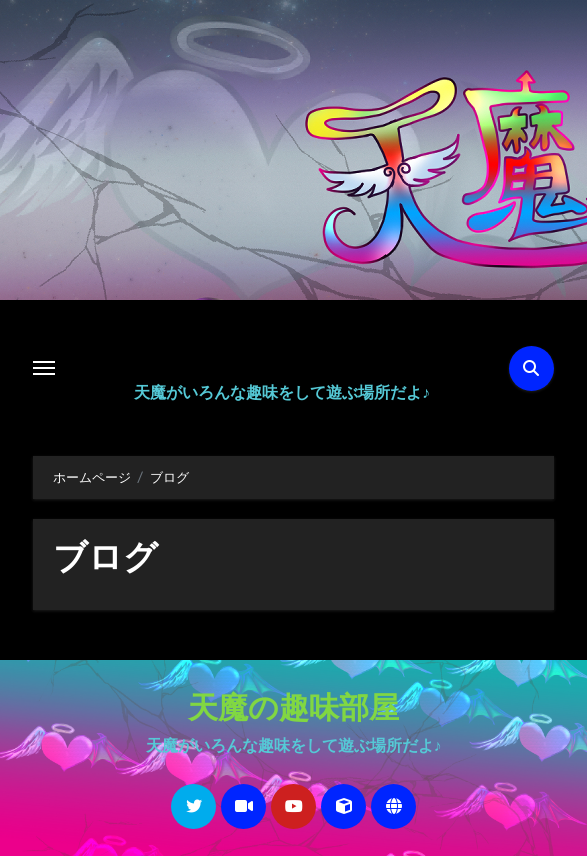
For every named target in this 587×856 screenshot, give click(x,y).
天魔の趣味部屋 (293, 710)
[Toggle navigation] (44, 368)
